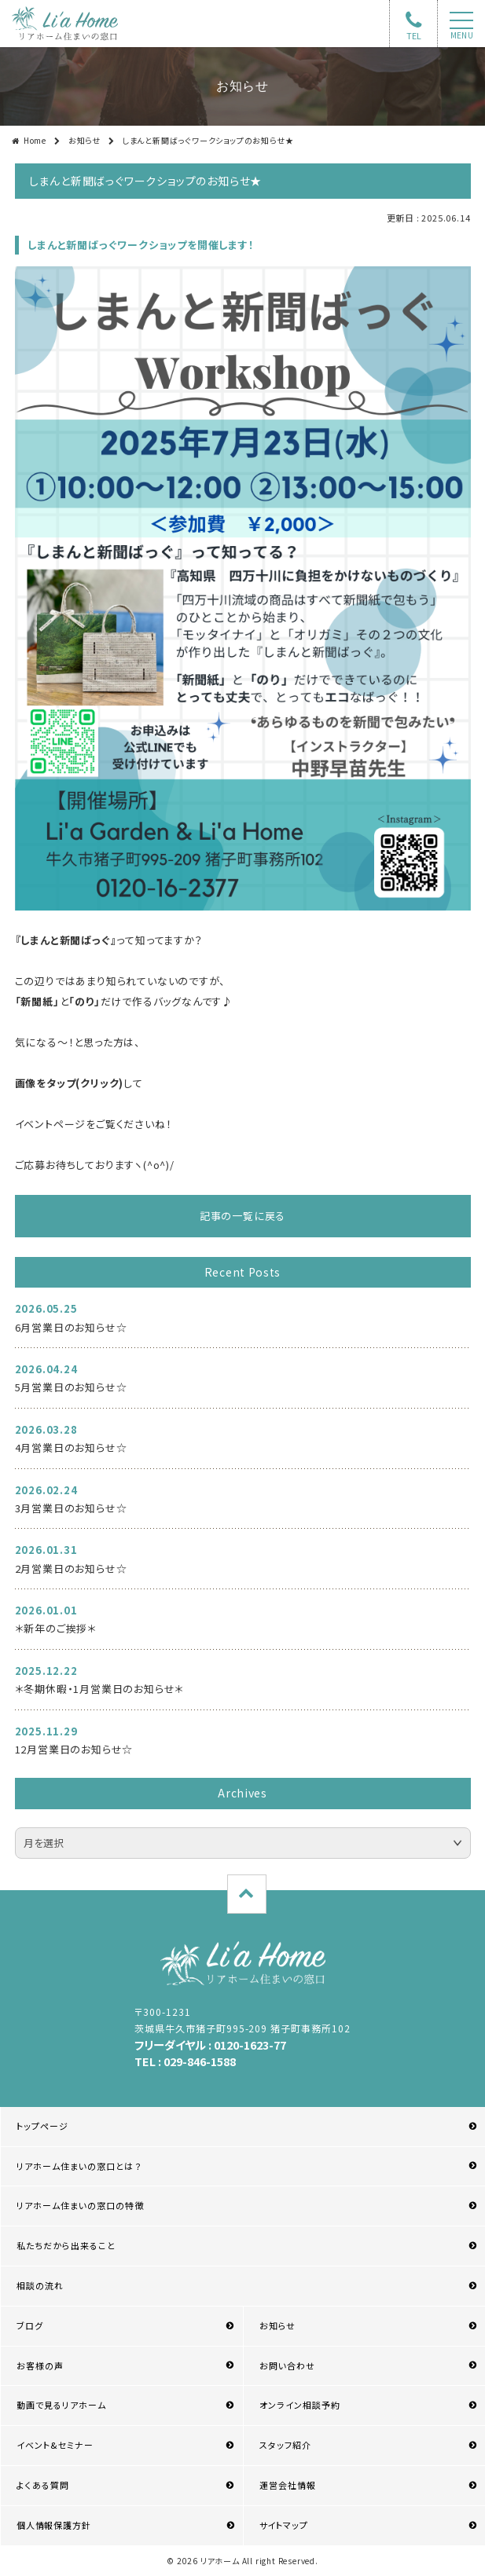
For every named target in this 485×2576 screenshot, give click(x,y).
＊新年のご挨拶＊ (56, 1628)
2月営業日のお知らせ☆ (71, 1568)
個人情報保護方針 (53, 2525)
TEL (413, 35)
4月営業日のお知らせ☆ (71, 1447)
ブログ (30, 2325)
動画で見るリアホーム (61, 2404)
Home (35, 140)
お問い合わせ (287, 2365)
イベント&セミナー (55, 2445)
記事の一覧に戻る (242, 1215)
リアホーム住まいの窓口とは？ (79, 2166)
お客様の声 (40, 2365)
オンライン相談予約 (299, 2404)
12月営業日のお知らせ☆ (74, 1749)
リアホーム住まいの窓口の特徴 (81, 2205)
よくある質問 (43, 2485)
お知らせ (84, 140)
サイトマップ (283, 2525)
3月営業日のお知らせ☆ (71, 1508)
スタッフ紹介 (285, 2445)
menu (461, 35)
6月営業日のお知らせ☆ (71, 1327)
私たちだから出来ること (66, 2245)
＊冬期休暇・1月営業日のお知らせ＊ (100, 1688)
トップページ (42, 2126)
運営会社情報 (287, 2485)
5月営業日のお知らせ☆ (71, 1387)
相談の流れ (40, 2285)
